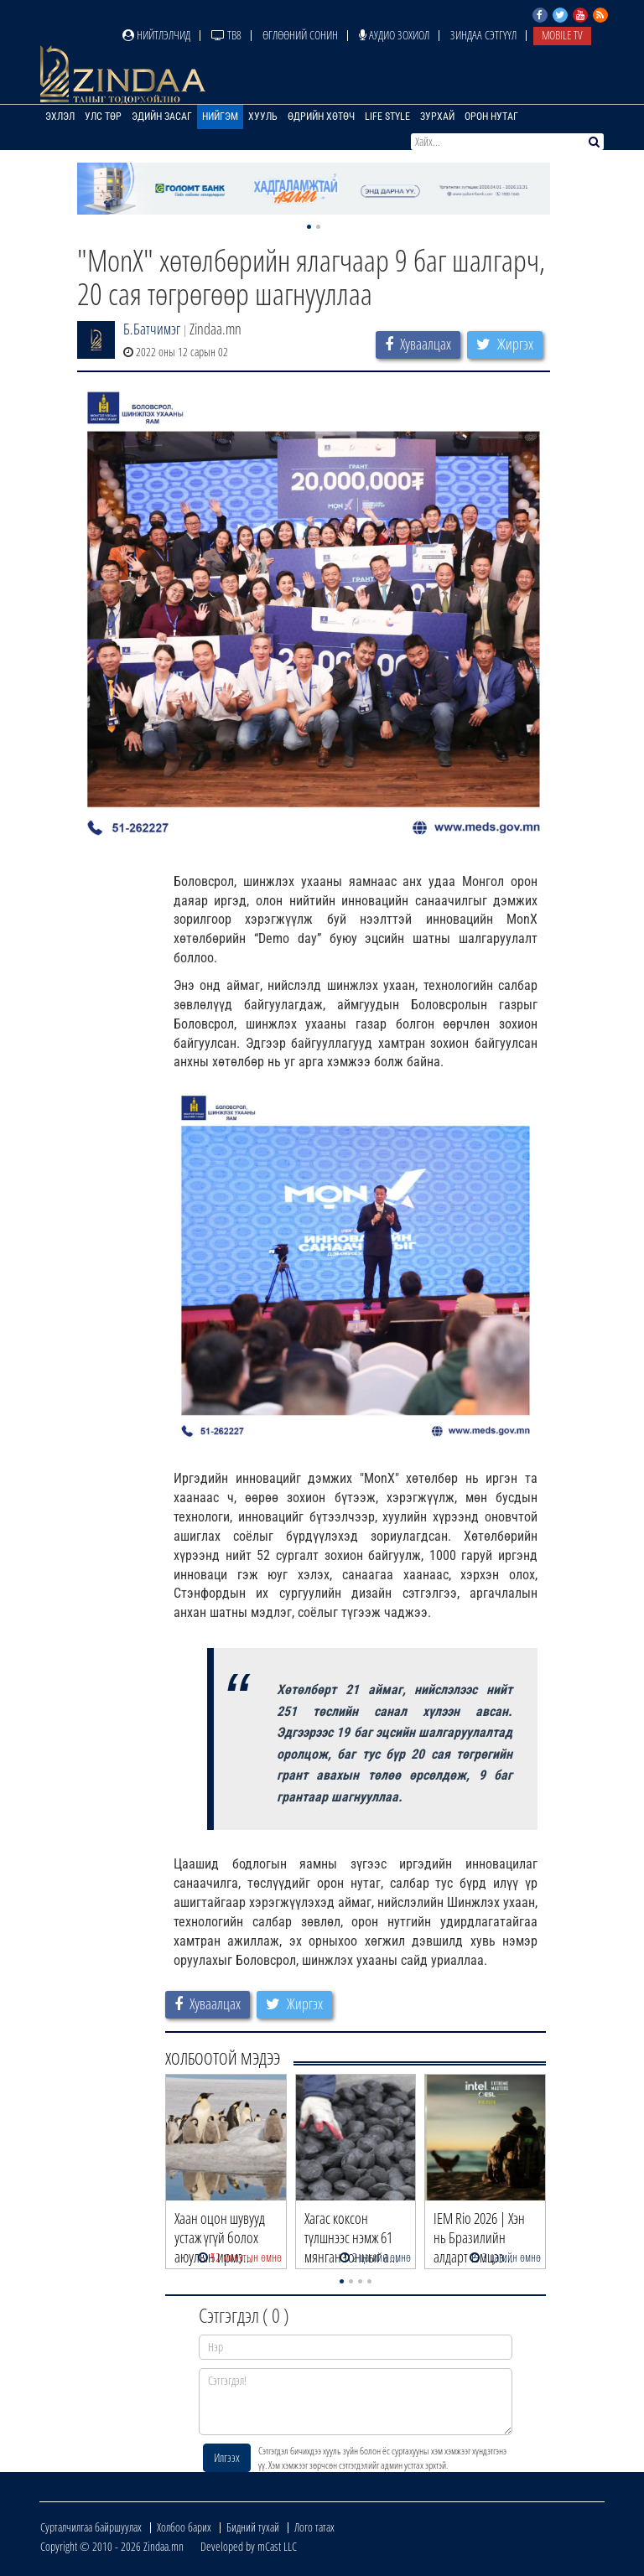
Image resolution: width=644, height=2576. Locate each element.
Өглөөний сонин (300, 35)
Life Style (387, 116)
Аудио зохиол (394, 35)
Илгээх (227, 2457)
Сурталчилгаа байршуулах (91, 2527)
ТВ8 (226, 35)
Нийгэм (220, 116)
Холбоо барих (184, 2527)
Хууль (263, 116)
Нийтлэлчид (156, 35)
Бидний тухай (252, 2527)
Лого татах (314, 2527)
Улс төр (103, 116)
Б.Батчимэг (151, 329)
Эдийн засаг (162, 116)
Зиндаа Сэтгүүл (483, 35)
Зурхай (437, 116)
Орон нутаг (491, 116)
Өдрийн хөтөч (321, 116)
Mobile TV (562, 35)
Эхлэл (60, 116)
